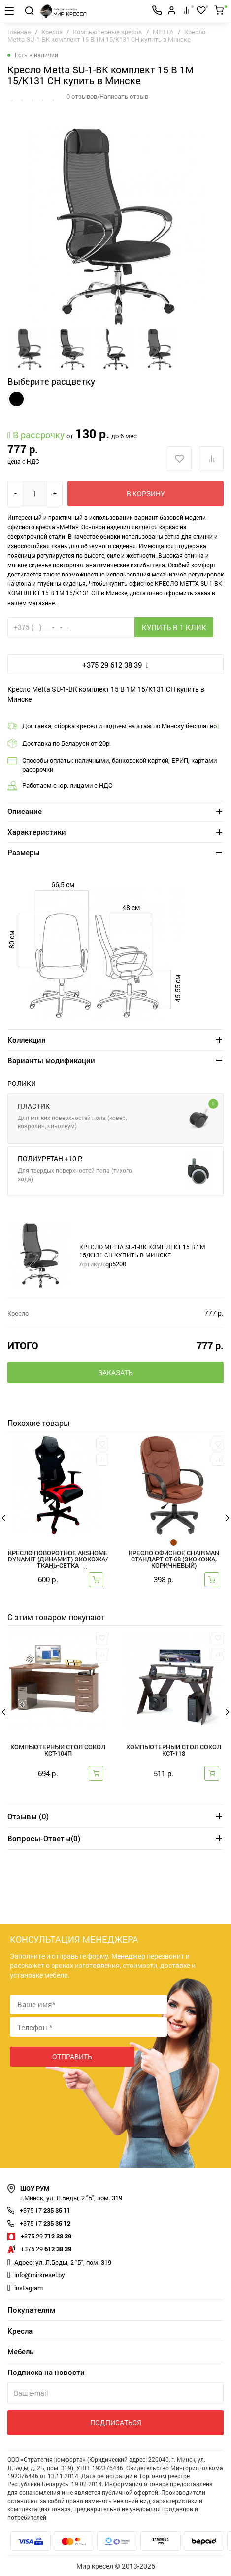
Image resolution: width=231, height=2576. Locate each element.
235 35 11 (45, 2210)
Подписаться (115, 2422)
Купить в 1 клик (174, 627)
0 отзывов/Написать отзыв (107, 96)
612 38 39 (46, 2248)
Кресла (52, 31)
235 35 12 (45, 2223)
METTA (163, 31)
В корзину (146, 493)
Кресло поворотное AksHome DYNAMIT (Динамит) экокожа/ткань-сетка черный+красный (58, 1560)
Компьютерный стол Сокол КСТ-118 (173, 1751)
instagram (28, 2287)
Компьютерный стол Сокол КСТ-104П (57, 1751)
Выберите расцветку (51, 381)
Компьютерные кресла (107, 31)
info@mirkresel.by (39, 2275)
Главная (19, 31)
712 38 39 (46, 2236)
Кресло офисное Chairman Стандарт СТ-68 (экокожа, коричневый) (174, 1560)
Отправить (72, 2056)
